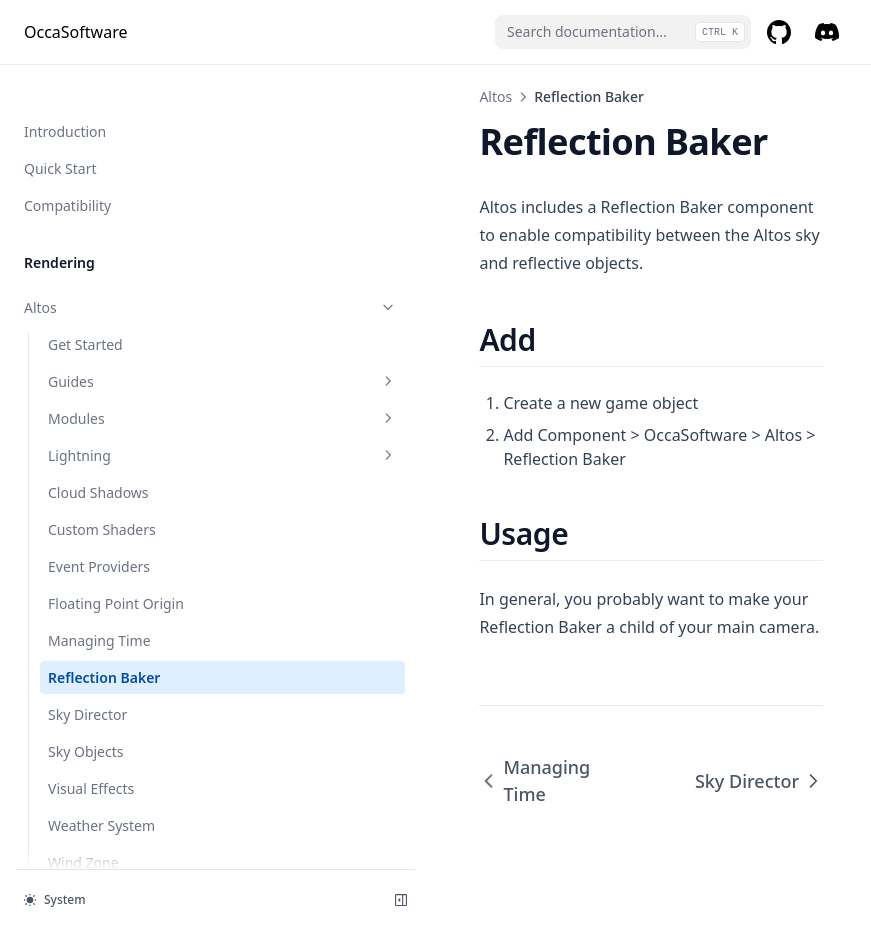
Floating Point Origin (116, 288)
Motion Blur (123, 806)
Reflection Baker (104, 362)
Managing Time (99, 325)
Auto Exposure (123, 621)
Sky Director (87, 399)
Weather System (101, 510)
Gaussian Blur (69, 695)
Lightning (135, 140)
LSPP (123, 769)
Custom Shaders (102, 214)
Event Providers (99, 251)
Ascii (123, 584)
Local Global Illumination (123, 732)
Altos (320, 96)
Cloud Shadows (98, 177)
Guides (135, 66)
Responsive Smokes (123, 843)
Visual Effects (91, 473)
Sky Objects (85, 436)
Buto (123, 658)
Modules (135, 103)
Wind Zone (83, 547)
